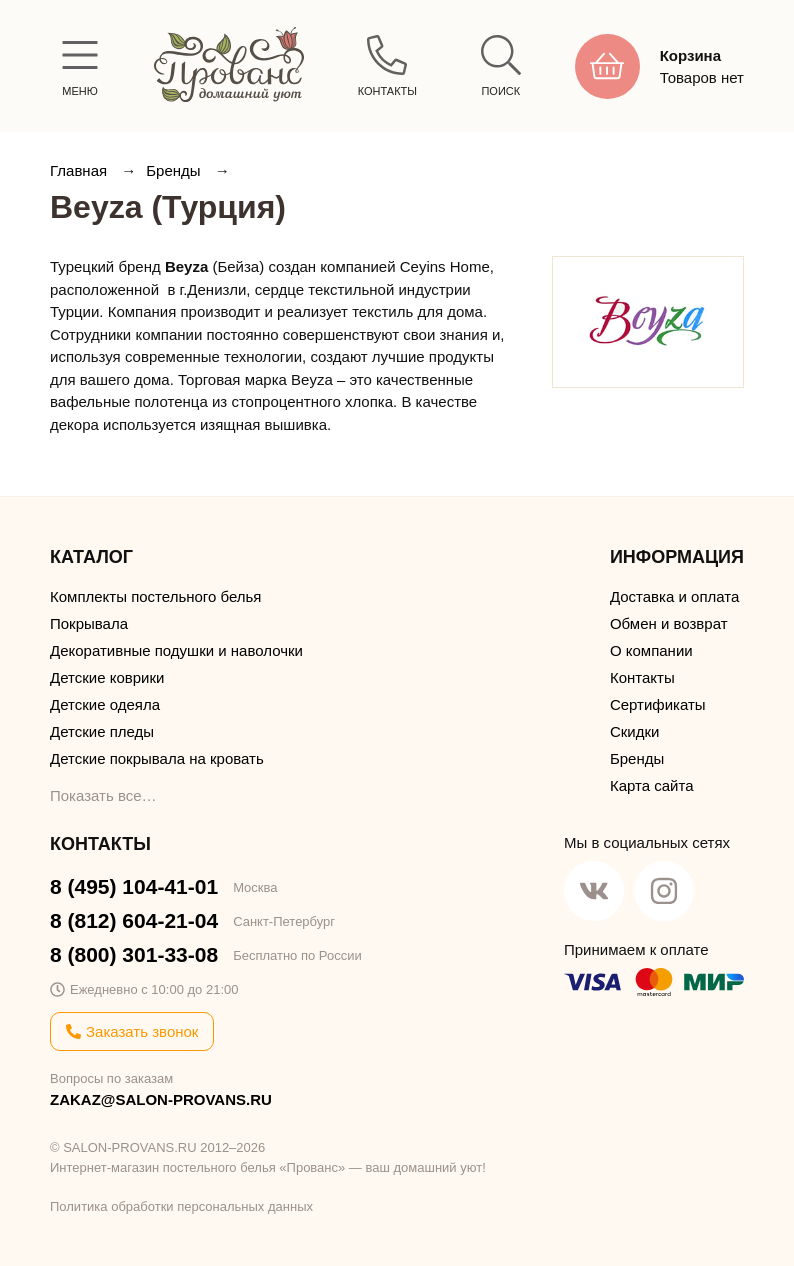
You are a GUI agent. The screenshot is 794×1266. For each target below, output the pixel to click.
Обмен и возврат (669, 623)
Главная (80, 170)
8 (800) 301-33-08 (134, 954)
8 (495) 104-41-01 (134, 886)
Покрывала (89, 623)
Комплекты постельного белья (155, 596)
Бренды (175, 170)
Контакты (642, 677)
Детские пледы (102, 731)
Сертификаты (658, 704)
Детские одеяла (105, 704)
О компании (651, 650)
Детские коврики (107, 677)
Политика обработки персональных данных (181, 1206)
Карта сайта (652, 785)
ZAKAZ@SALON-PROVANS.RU (161, 1099)
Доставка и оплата (674, 596)
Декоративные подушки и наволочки (176, 650)
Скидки (634, 731)
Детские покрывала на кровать (157, 758)
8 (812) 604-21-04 (134, 920)
